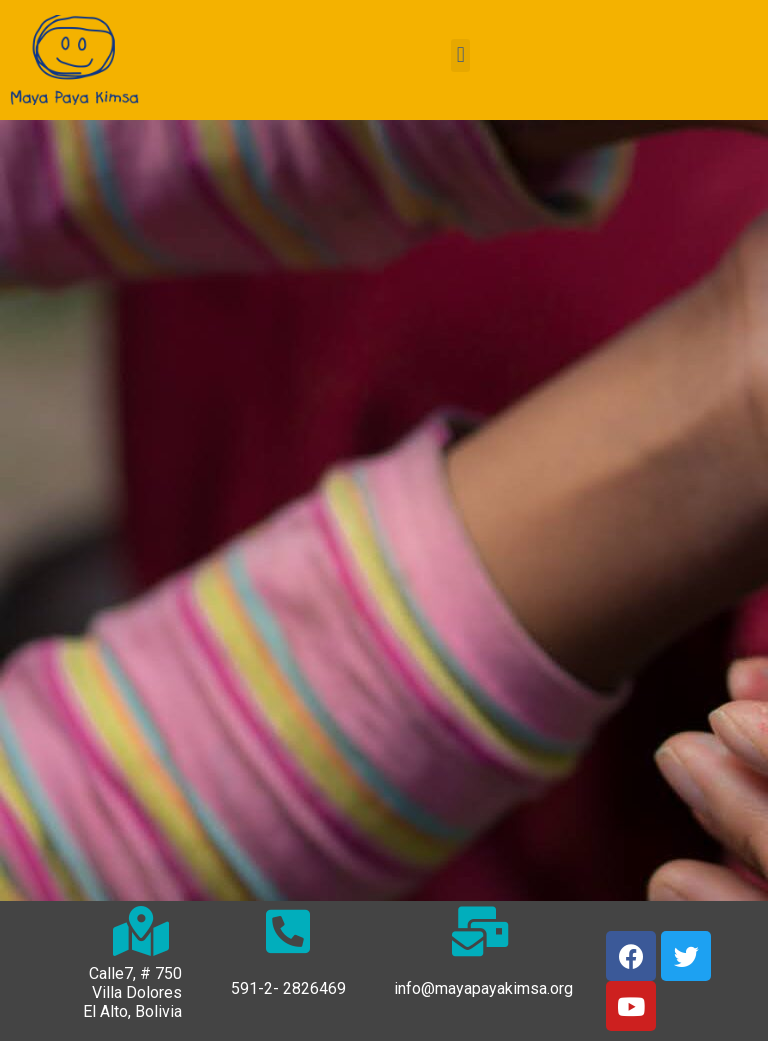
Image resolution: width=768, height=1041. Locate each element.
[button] (460, 55)
